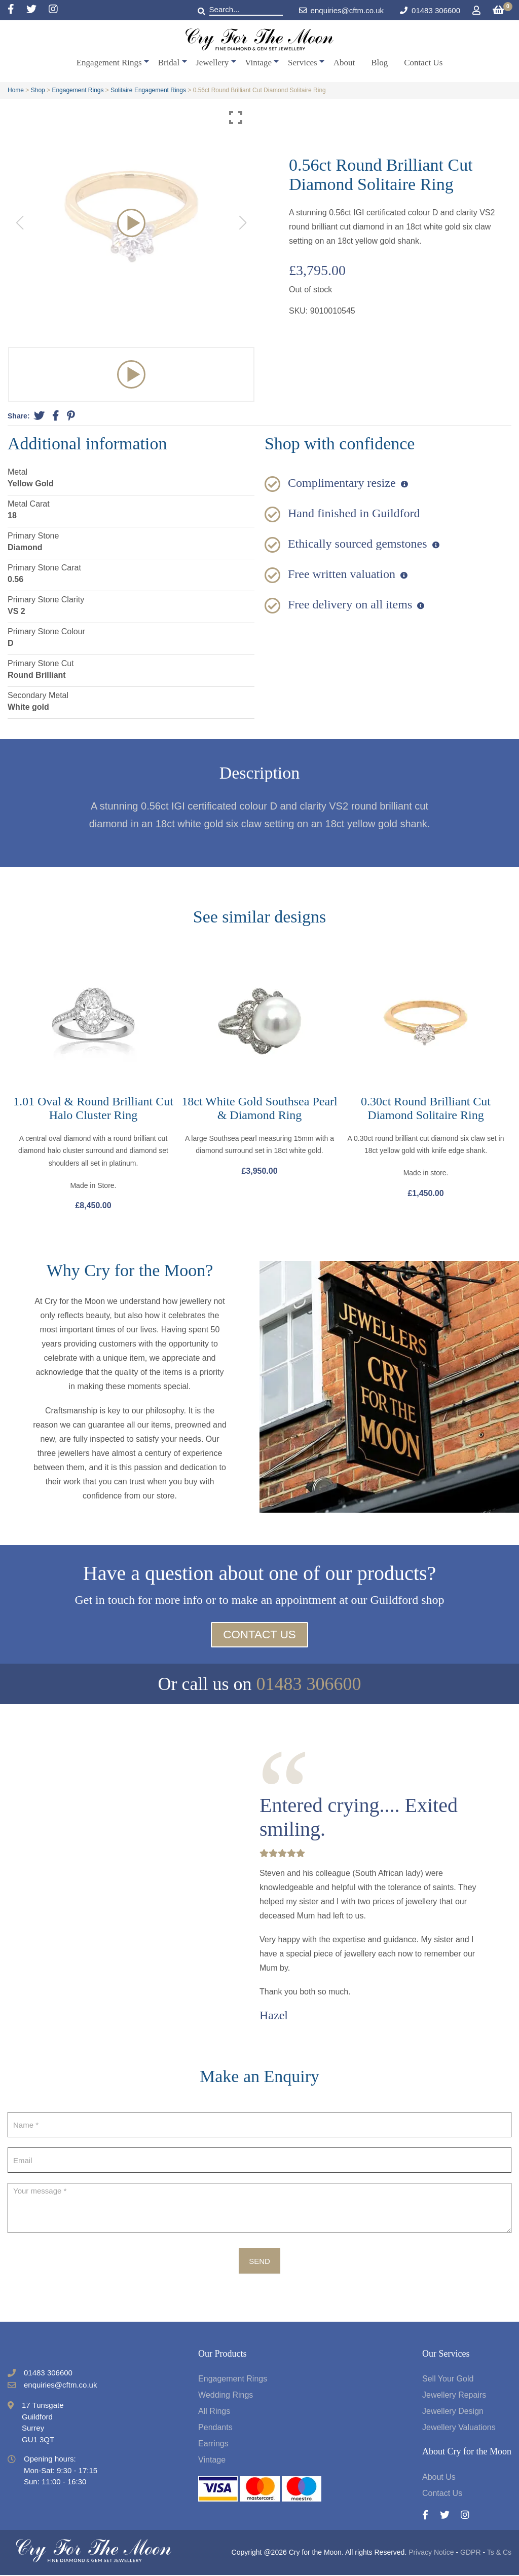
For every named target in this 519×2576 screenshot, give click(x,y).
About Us (439, 2478)
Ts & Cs (499, 2553)
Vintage (258, 62)
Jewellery (212, 62)
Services (302, 62)
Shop (38, 90)
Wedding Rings (225, 2396)
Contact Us (423, 62)
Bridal (169, 62)
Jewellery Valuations (459, 2428)
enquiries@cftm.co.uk (341, 10)
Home (16, 90)
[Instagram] (53, 10)
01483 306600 (436, 10)
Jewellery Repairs (454, 2396)
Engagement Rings (109, 62)
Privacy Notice (431, 2553)
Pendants (215, 2428)
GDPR (470, 2553)
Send (259, 2262)
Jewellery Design (453, 2412)
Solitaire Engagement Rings (148, 90)
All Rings (214, 2412)
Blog (379, 62)
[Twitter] (37, 10)
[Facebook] (17, 10)
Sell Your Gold (447, 2379)
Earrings (213, 2444)
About (344, 62)
